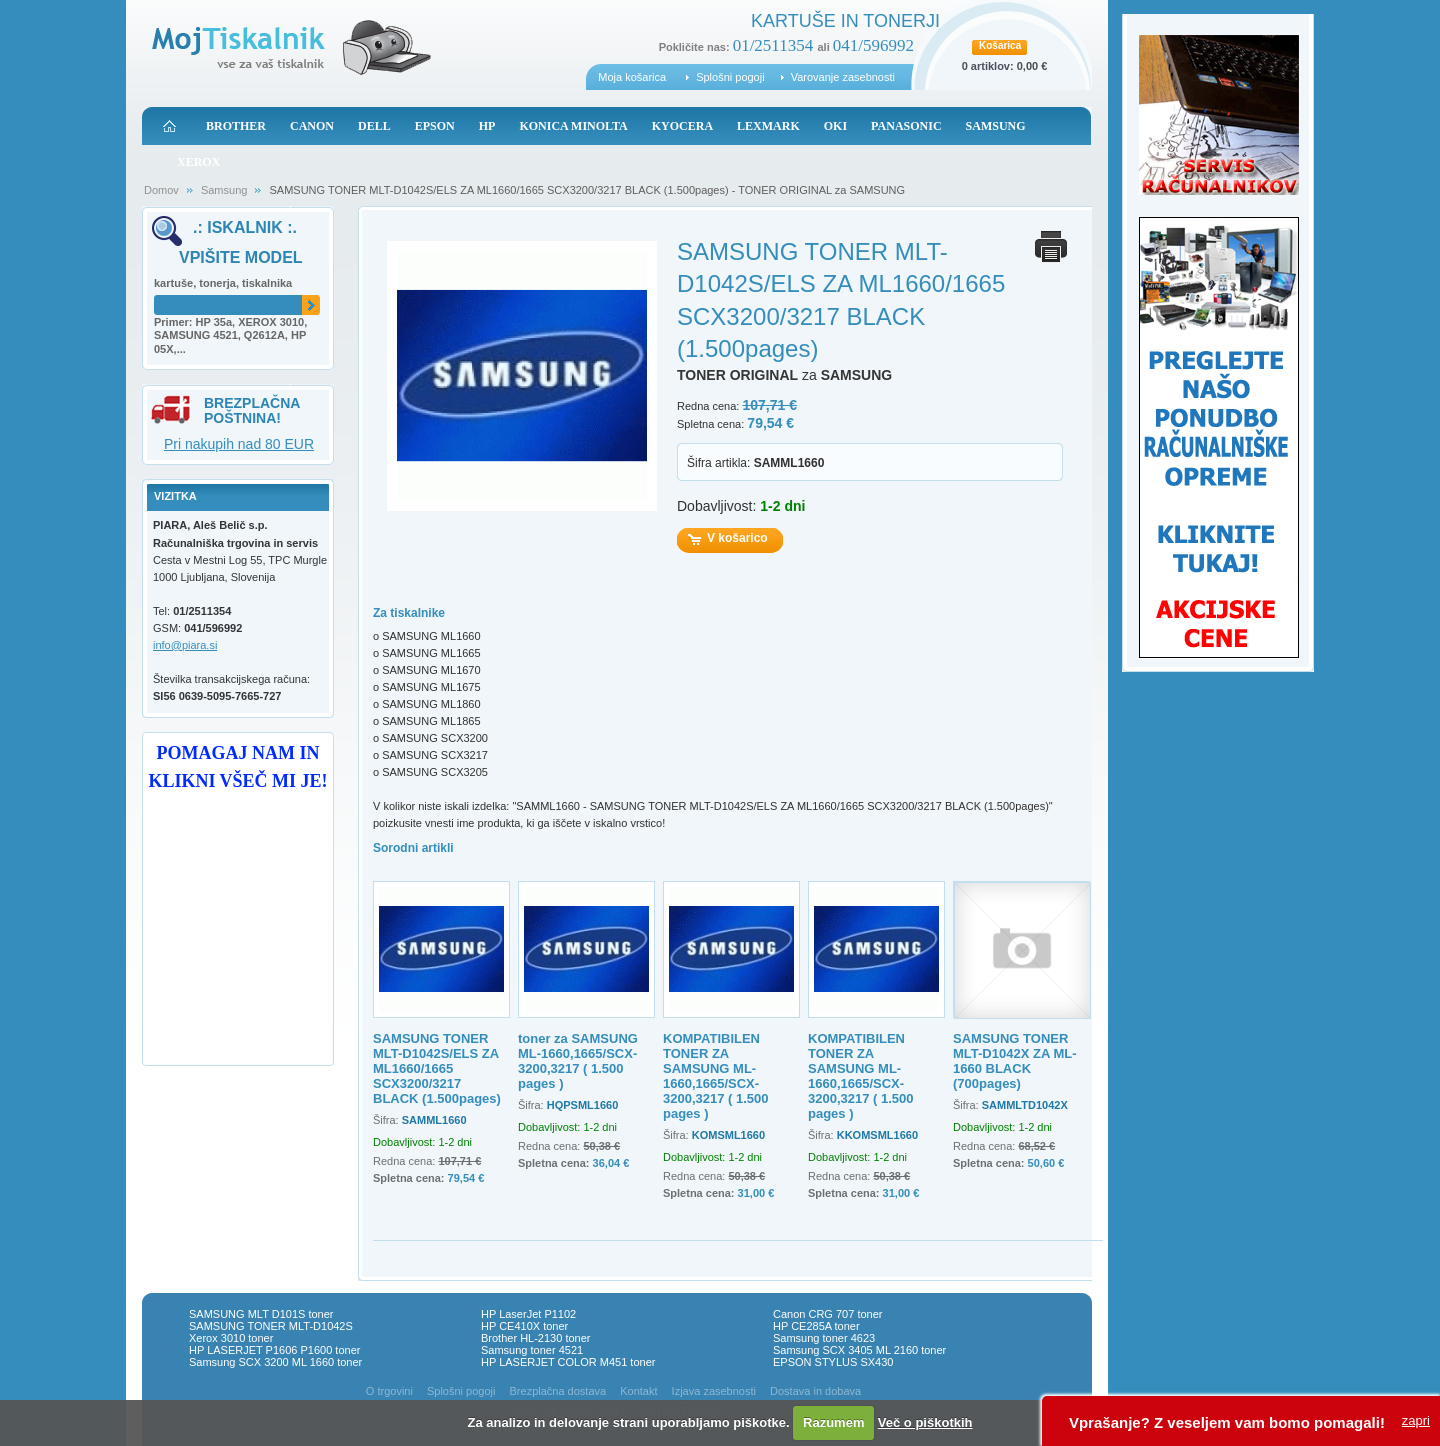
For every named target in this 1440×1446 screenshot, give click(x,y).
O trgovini (389, 1391)
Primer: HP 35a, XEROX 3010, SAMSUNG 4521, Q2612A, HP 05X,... (230, 336)
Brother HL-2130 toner (535, 1338)
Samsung (224, 190)
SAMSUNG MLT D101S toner (261, 1314)
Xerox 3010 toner (231, 1338)
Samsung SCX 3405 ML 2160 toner (859, 1350)
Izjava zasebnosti (714, 1391)
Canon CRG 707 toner (827, 1314)
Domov (161, 190)
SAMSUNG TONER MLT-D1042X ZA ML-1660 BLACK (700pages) (1015, 1061)
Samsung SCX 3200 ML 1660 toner (275, 1362)
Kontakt (638, 1391)
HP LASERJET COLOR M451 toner (568, 1362)
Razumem (833, 1422)
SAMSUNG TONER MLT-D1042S (271, 1326)
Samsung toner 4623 (824, 1338)
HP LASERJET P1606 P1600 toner (274, 1350)
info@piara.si (185, 645)
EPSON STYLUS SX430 (833, 1362)
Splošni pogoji (730, 77)
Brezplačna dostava (558, 1391)
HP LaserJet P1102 (528, 1314)
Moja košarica (632, 77)
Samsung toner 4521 (532, 1350)
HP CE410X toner (524, 1326)
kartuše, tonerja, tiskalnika (223, 283)
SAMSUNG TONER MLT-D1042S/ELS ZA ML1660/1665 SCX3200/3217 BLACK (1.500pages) (437, 1068)
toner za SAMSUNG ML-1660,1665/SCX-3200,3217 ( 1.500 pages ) (578, 1061)
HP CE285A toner (816, 1326)
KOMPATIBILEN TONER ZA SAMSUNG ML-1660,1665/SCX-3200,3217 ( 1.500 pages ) (716, 1076)
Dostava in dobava (815, 1391)
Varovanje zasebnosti (843, 77)
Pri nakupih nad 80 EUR (239, 444)
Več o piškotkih (925, 1422)
